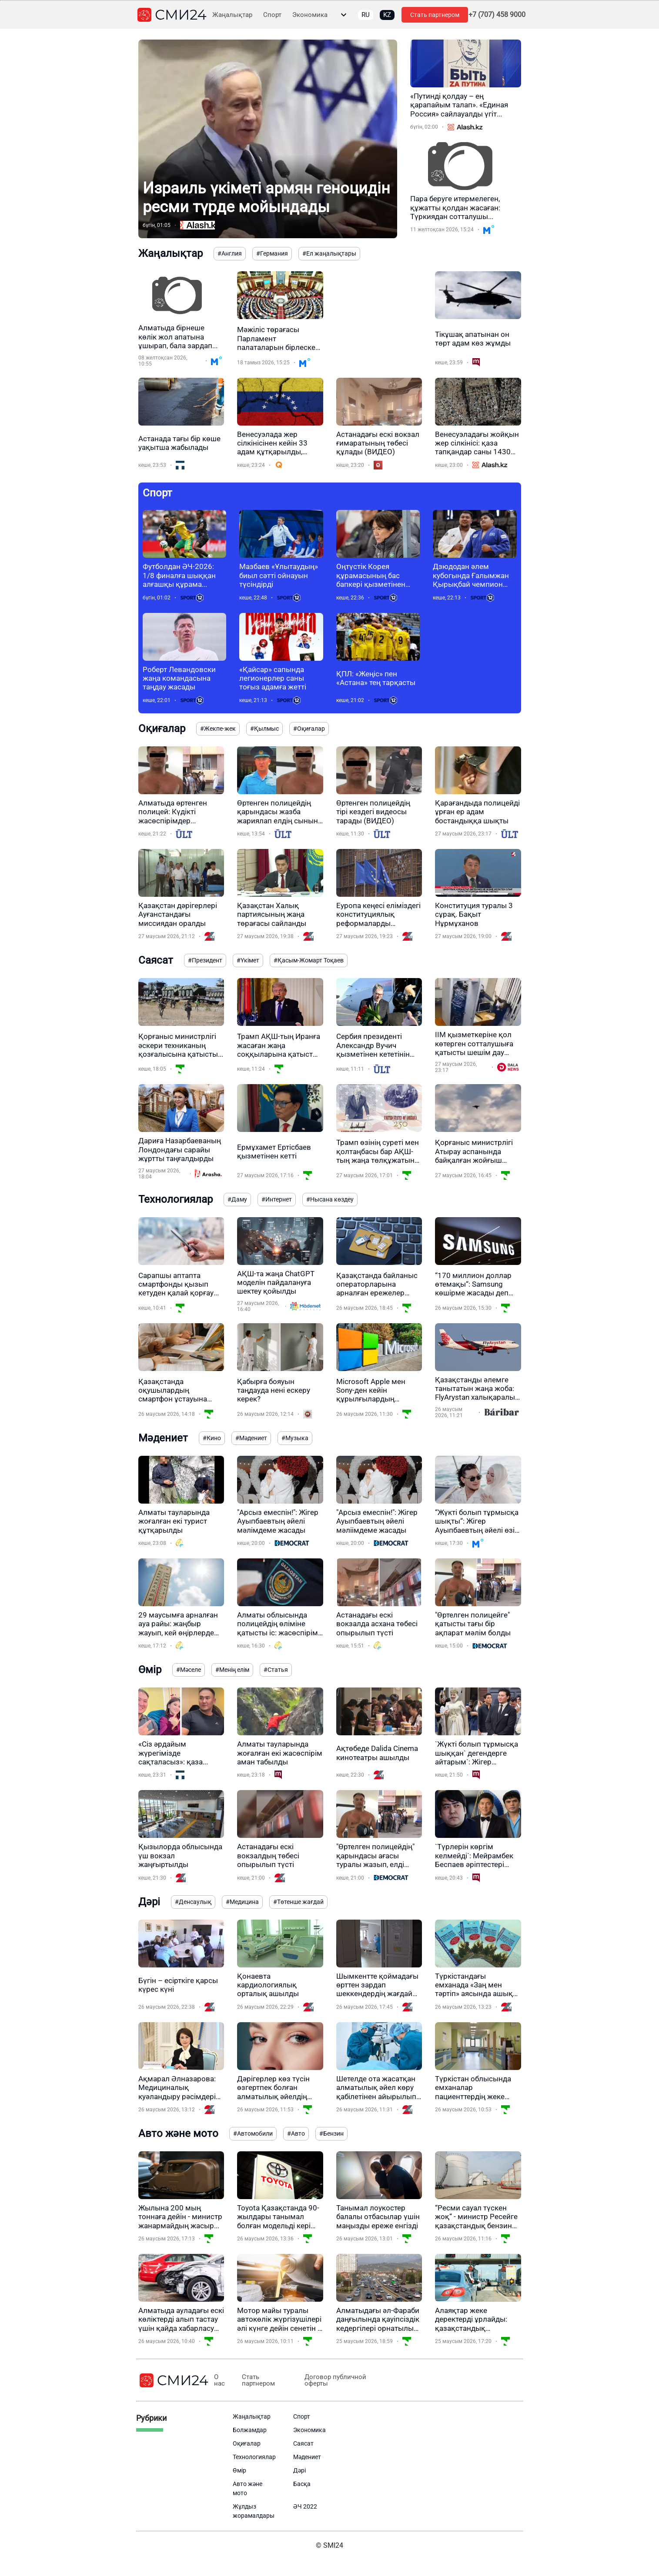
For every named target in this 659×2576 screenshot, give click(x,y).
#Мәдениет (251, 1437)
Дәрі (299, 2470)
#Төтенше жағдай (298, 1901)
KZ (387, 15)
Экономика (310, 15)
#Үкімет (248, 960)
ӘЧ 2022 (305, 2506)
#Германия (272, 253)
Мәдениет (307, 2456)
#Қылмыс (264, 728)
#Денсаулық (193, 1901)
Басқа (302, 2483)
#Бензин (331, 2133)
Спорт (272, 15)
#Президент (205, 960)
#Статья (276, 1669)
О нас (219, 2380)
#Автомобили (253, 2133)
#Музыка (294, 1437)
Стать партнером (434, 14)
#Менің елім (232, 1669)
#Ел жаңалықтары (329, 253)
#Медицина (242, 1901)
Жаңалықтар (232, 15)
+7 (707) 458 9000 (496, 14)
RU (365, 15)
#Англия (229, 253)
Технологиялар (254, 2456)
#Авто (296, 2133)
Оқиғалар (247, 2443)
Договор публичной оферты (335, 2380)
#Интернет (276, 1199)
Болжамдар (250, 2429)
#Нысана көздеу (330, 1199)
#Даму (237, 1199)
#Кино (212, 1437)
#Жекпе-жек (218, 728)
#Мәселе (188, 1669)
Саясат (303, 2443)
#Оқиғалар (309, 728)
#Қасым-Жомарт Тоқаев (309, 960)
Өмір (239, 2470)
